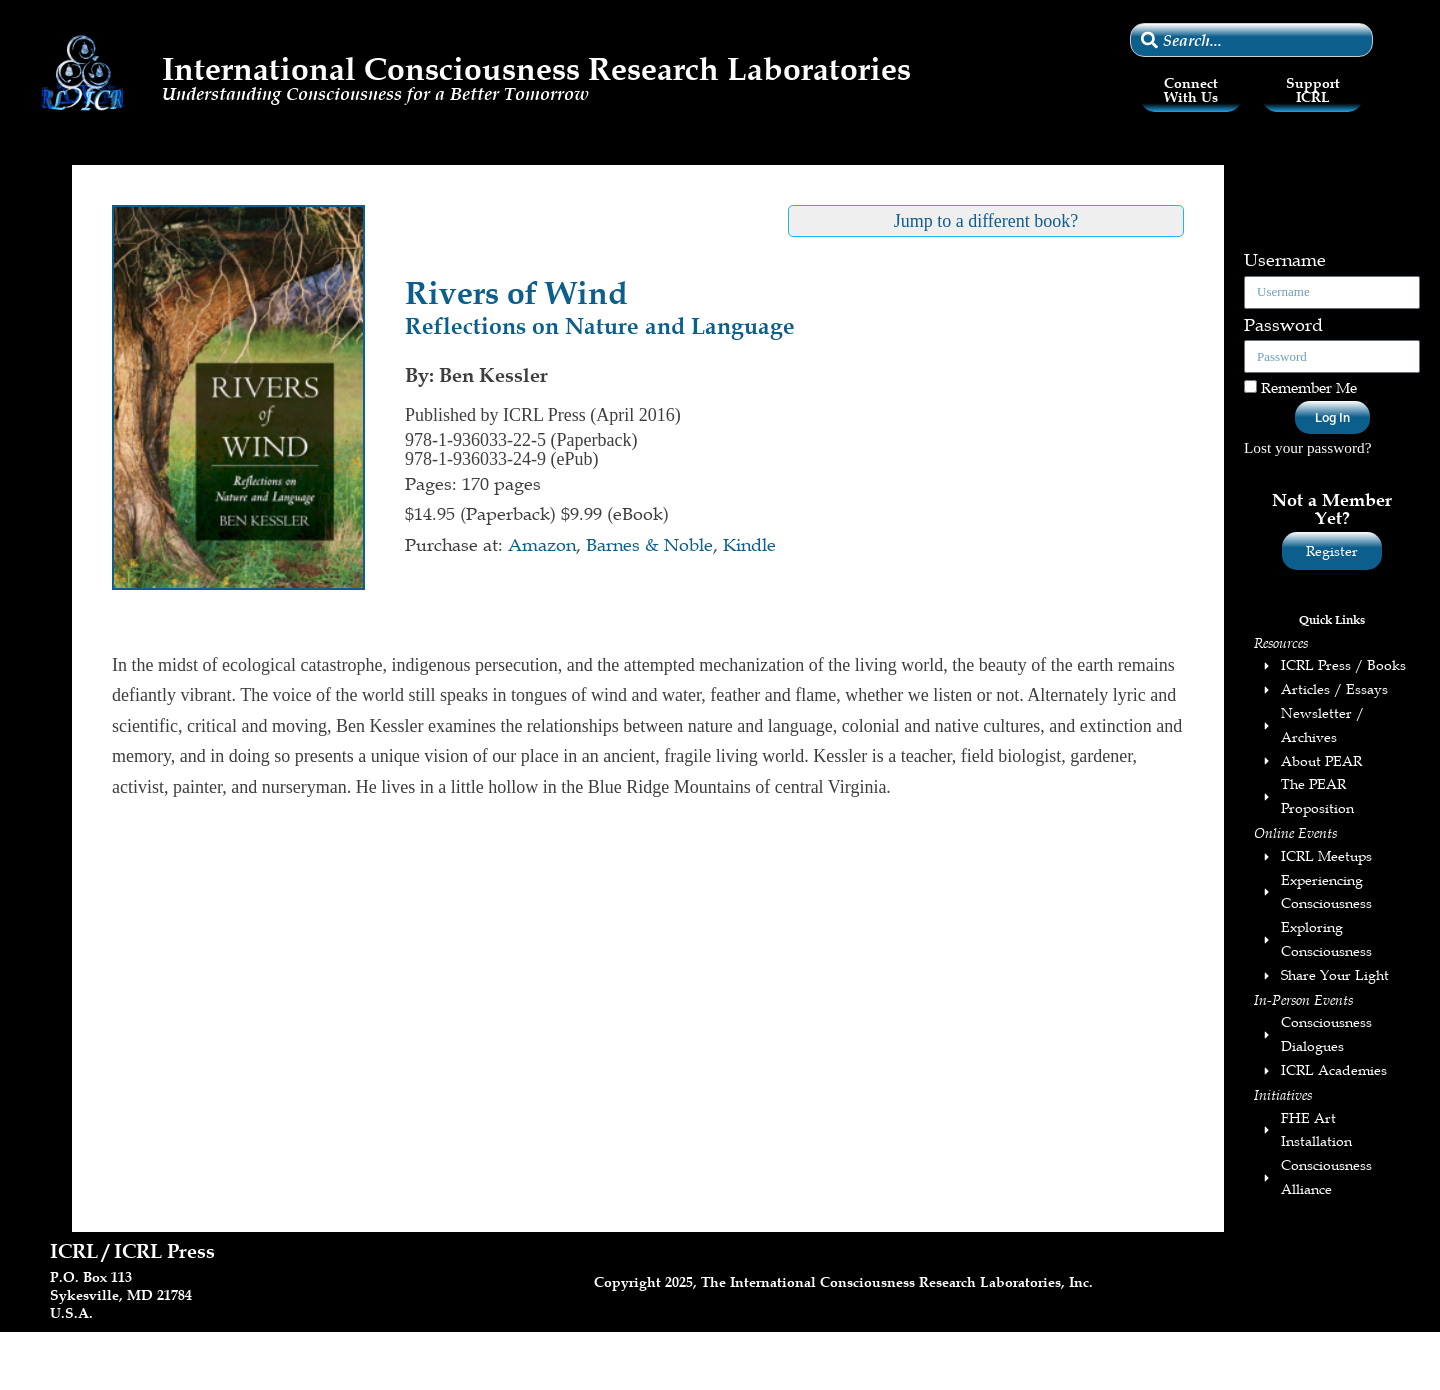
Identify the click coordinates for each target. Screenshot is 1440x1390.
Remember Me (1300, 387)
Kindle (749, 545)
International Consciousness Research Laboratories (536, 68)
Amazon (542, 545)
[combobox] (1251, 40)
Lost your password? (1307, 447)
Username (1285, 260)
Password (1283, 325)
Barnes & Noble (649, 545)
